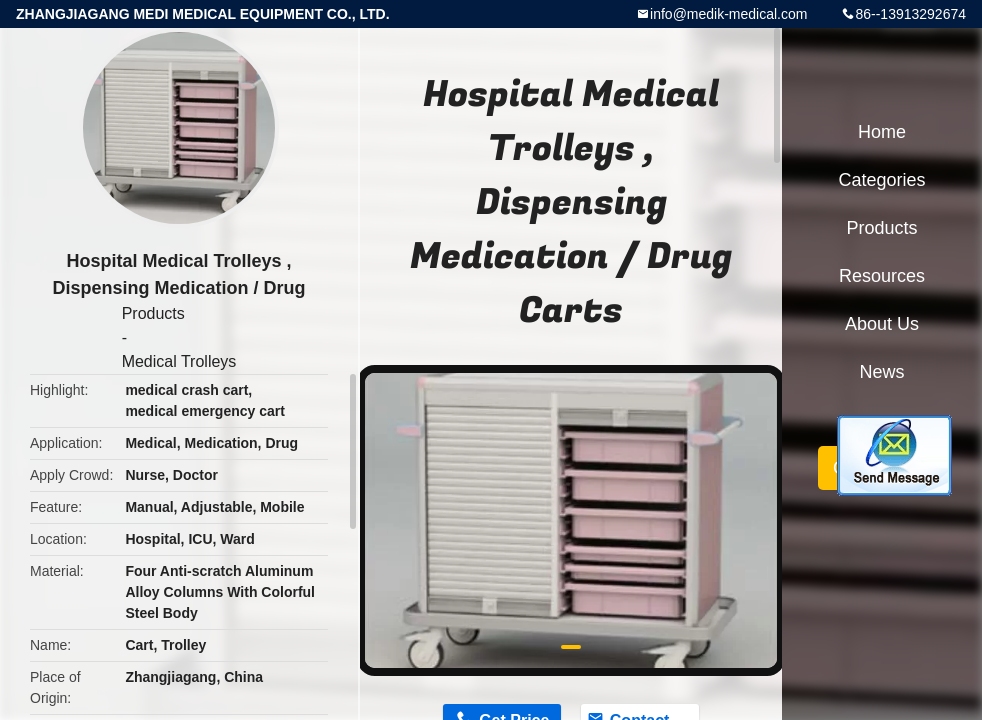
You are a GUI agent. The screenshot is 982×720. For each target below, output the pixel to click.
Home (882, 132)
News (881, 372)
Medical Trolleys (179, 361)
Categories (881, 180)
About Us (882, 324)
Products (153, 313)
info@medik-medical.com (728, 14)
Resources (882, 276)
